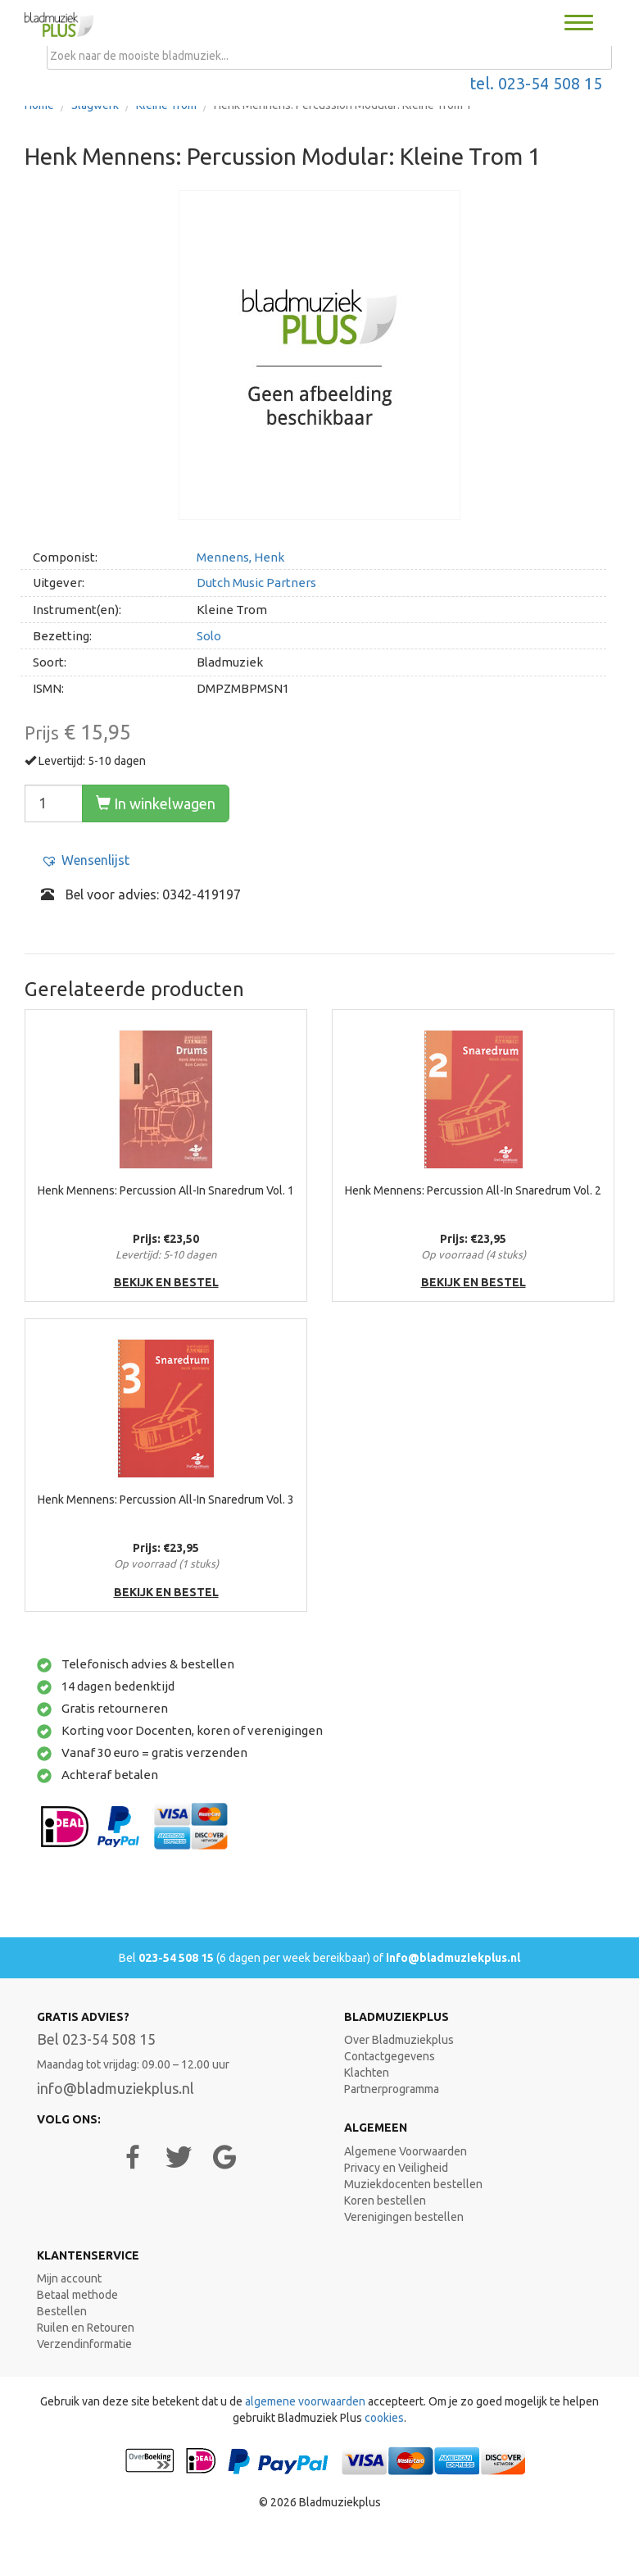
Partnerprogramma (391, 2089)
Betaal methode (77, 2294)
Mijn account (69, 2278)
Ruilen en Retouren (85, 2327)
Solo (209, 636)
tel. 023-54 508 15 (536, 84)
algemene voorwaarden (305, 2401)
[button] (85, 860)
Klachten (366, 2072)
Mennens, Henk (240, 557)
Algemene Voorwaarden (405, 2151)
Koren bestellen (385, 2200)
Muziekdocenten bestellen (413, 2184)
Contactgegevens (389, 2056)
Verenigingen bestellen (404, 2216)
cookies (384, 2417)
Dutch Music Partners (256, 582)
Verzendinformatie (84, 2344)
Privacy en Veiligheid (396, 2167)
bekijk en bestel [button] (166, 1282)
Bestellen (62, 2311)
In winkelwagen (155, 803)
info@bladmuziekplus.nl (453, 1957)
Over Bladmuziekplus (399, 2039)
